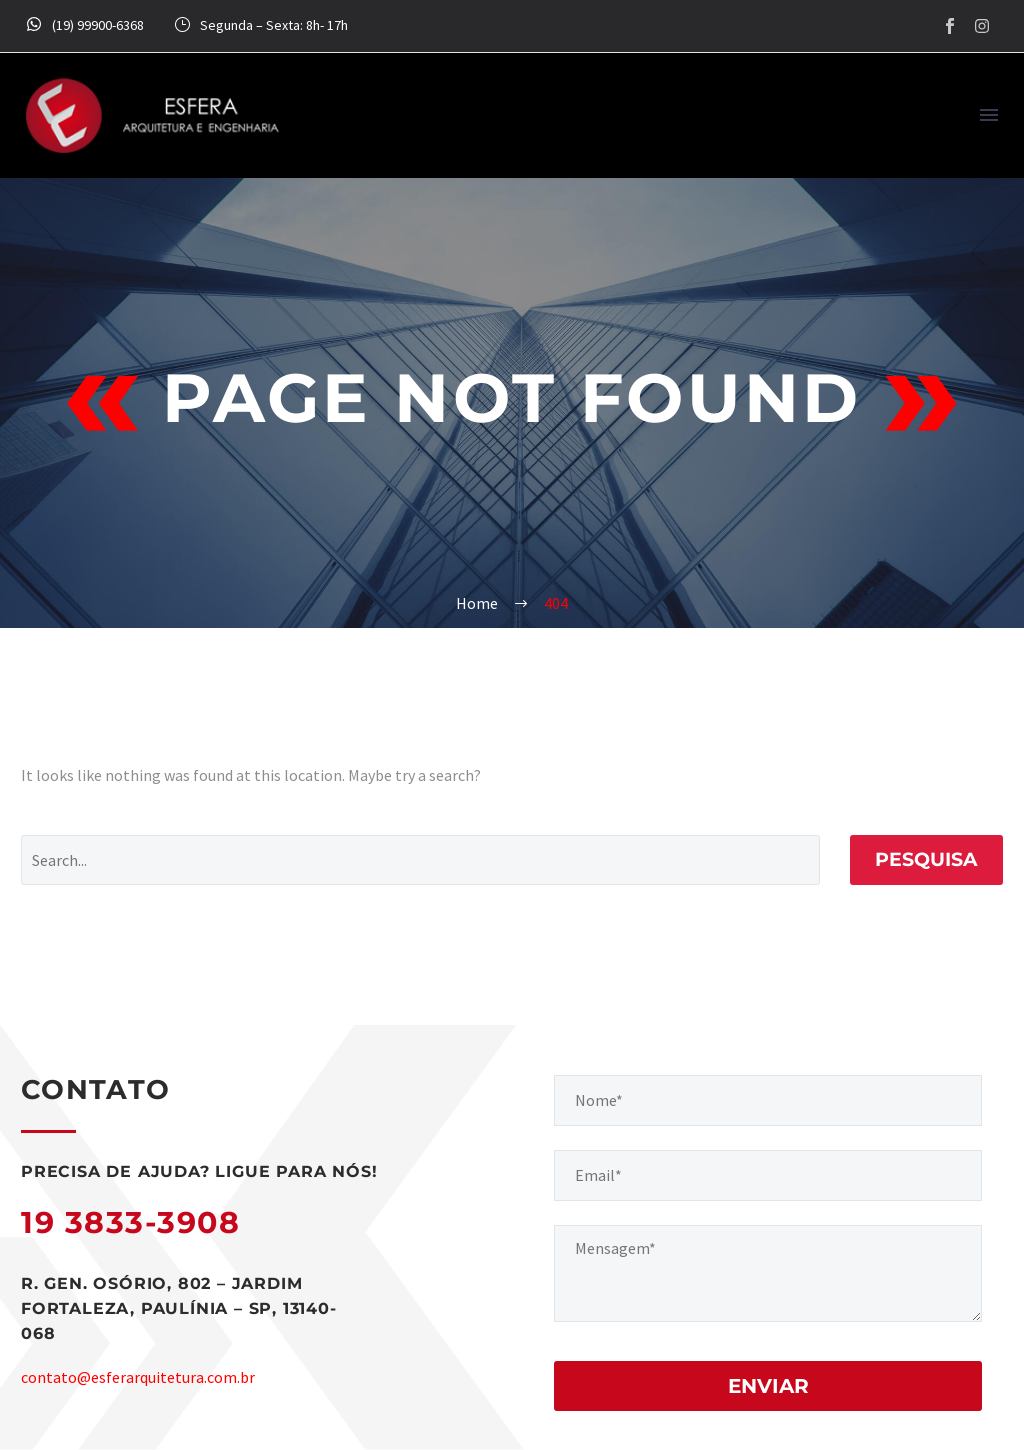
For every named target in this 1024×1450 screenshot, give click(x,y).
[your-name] (768, 1100)
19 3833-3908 (130, 1222)
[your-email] (768, 1175)
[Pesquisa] (420, 860)
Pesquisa (926, 859)
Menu (989, 115)
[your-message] (768, 1273)
